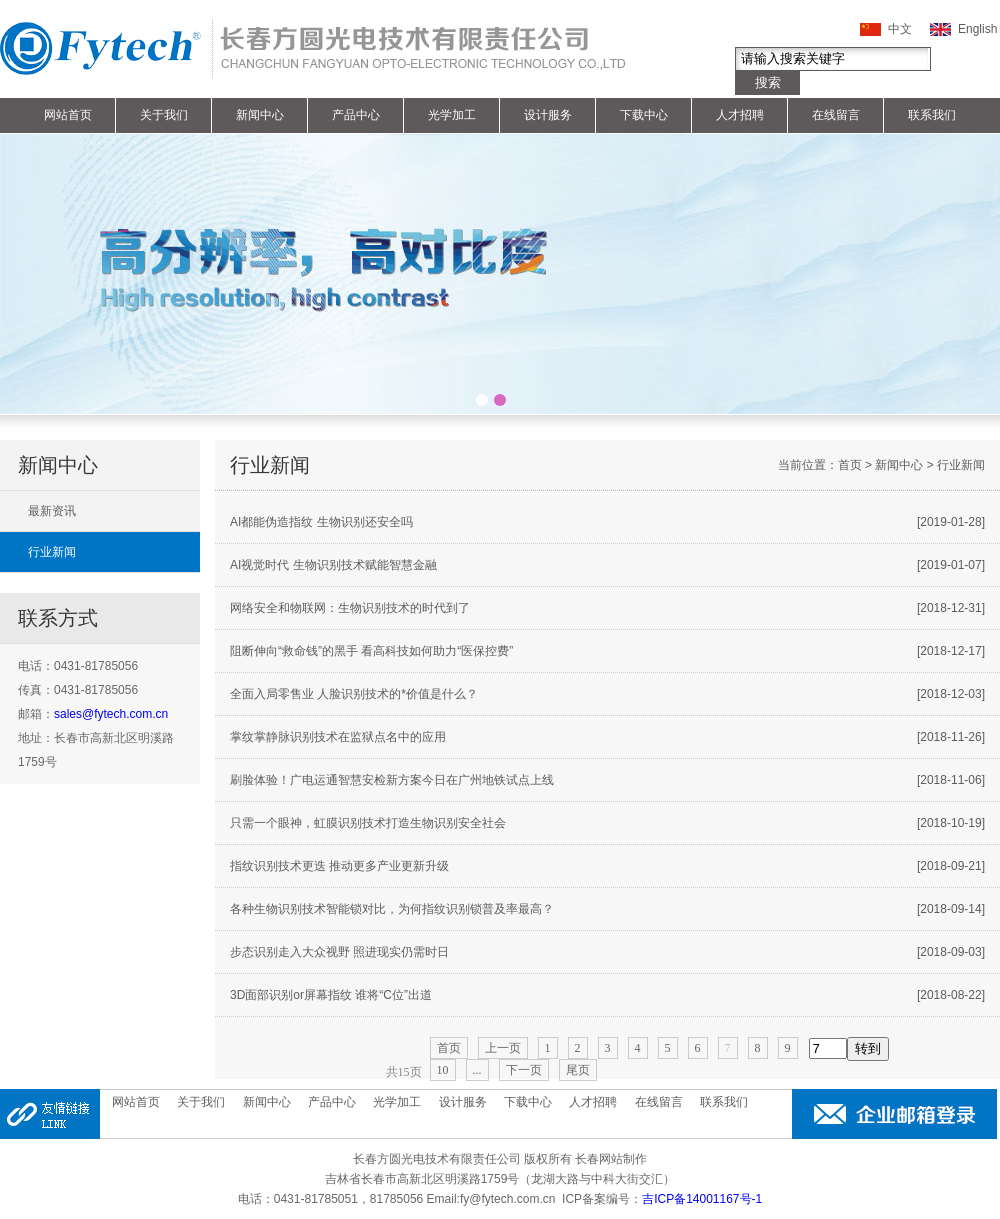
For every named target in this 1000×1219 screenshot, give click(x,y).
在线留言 (836, 115)
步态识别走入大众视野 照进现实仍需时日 (607, 952)
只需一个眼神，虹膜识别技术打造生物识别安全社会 (607, 823)
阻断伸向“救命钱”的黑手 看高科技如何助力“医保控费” (607, 651)
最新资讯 (52, 511)
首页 (850, 465)
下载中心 (644, 115)
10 (443, 1070)
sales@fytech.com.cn (111, 714)
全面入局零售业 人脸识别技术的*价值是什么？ (607, 694)
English (977, 29)
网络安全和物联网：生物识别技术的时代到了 (607, 608)
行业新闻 (52, 552)
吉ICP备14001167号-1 (702, 1199)
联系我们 (932, 115)
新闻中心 (260, 115)
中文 (900, 29)
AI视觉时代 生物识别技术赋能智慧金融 (607, 565)
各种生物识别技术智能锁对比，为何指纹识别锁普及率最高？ (607, 909)
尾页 (578, 1070)
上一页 (503, 1048)
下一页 (524, 1070)
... (477, 1070)
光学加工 (452, 115)
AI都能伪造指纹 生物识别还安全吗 (607, 522)
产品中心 (356, 115)
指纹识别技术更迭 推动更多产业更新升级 (607, 866)
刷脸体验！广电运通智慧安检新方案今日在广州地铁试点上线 (607, 780)
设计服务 (548, 115)
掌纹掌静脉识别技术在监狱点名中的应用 (607, 737)
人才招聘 (740, 115)
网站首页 (68, 115)
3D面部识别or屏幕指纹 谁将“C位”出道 (607, 995)
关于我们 (164, 115)
